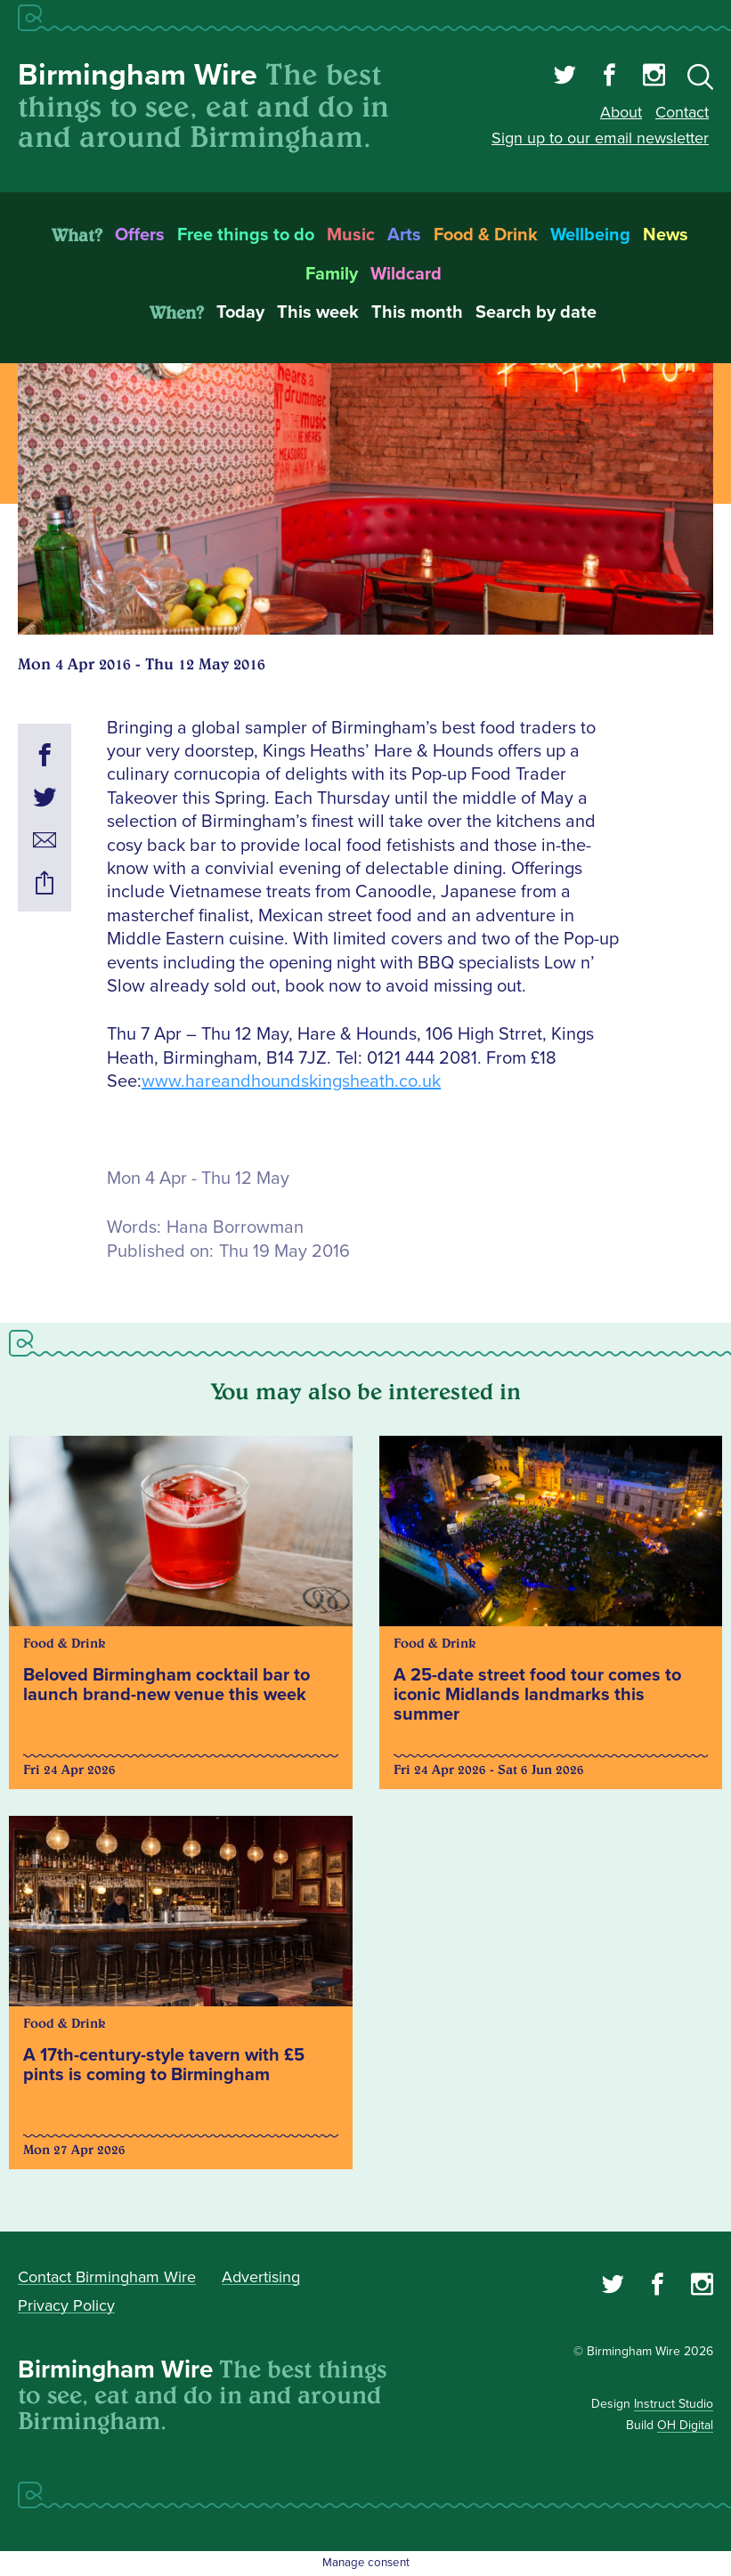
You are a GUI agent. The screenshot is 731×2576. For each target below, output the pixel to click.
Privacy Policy (66, 2305)
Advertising (261, 2277)
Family (331, 274)
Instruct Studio (673, 2403)
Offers (140, 235)
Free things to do (245, 235)
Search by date (536, 312)
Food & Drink (486, 235)
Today (240, 312)
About (621, 112)
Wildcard (406, 274)
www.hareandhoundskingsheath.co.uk (291, 1081)
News (665, 235)
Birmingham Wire (137, 75)
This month (417, 312)
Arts (404, 235)
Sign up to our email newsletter (600, 138)
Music (351, 235)
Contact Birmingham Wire (107, 2277)
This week (318, 312)
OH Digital (685, 2425)
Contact (682, 112)
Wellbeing (590, 235)
